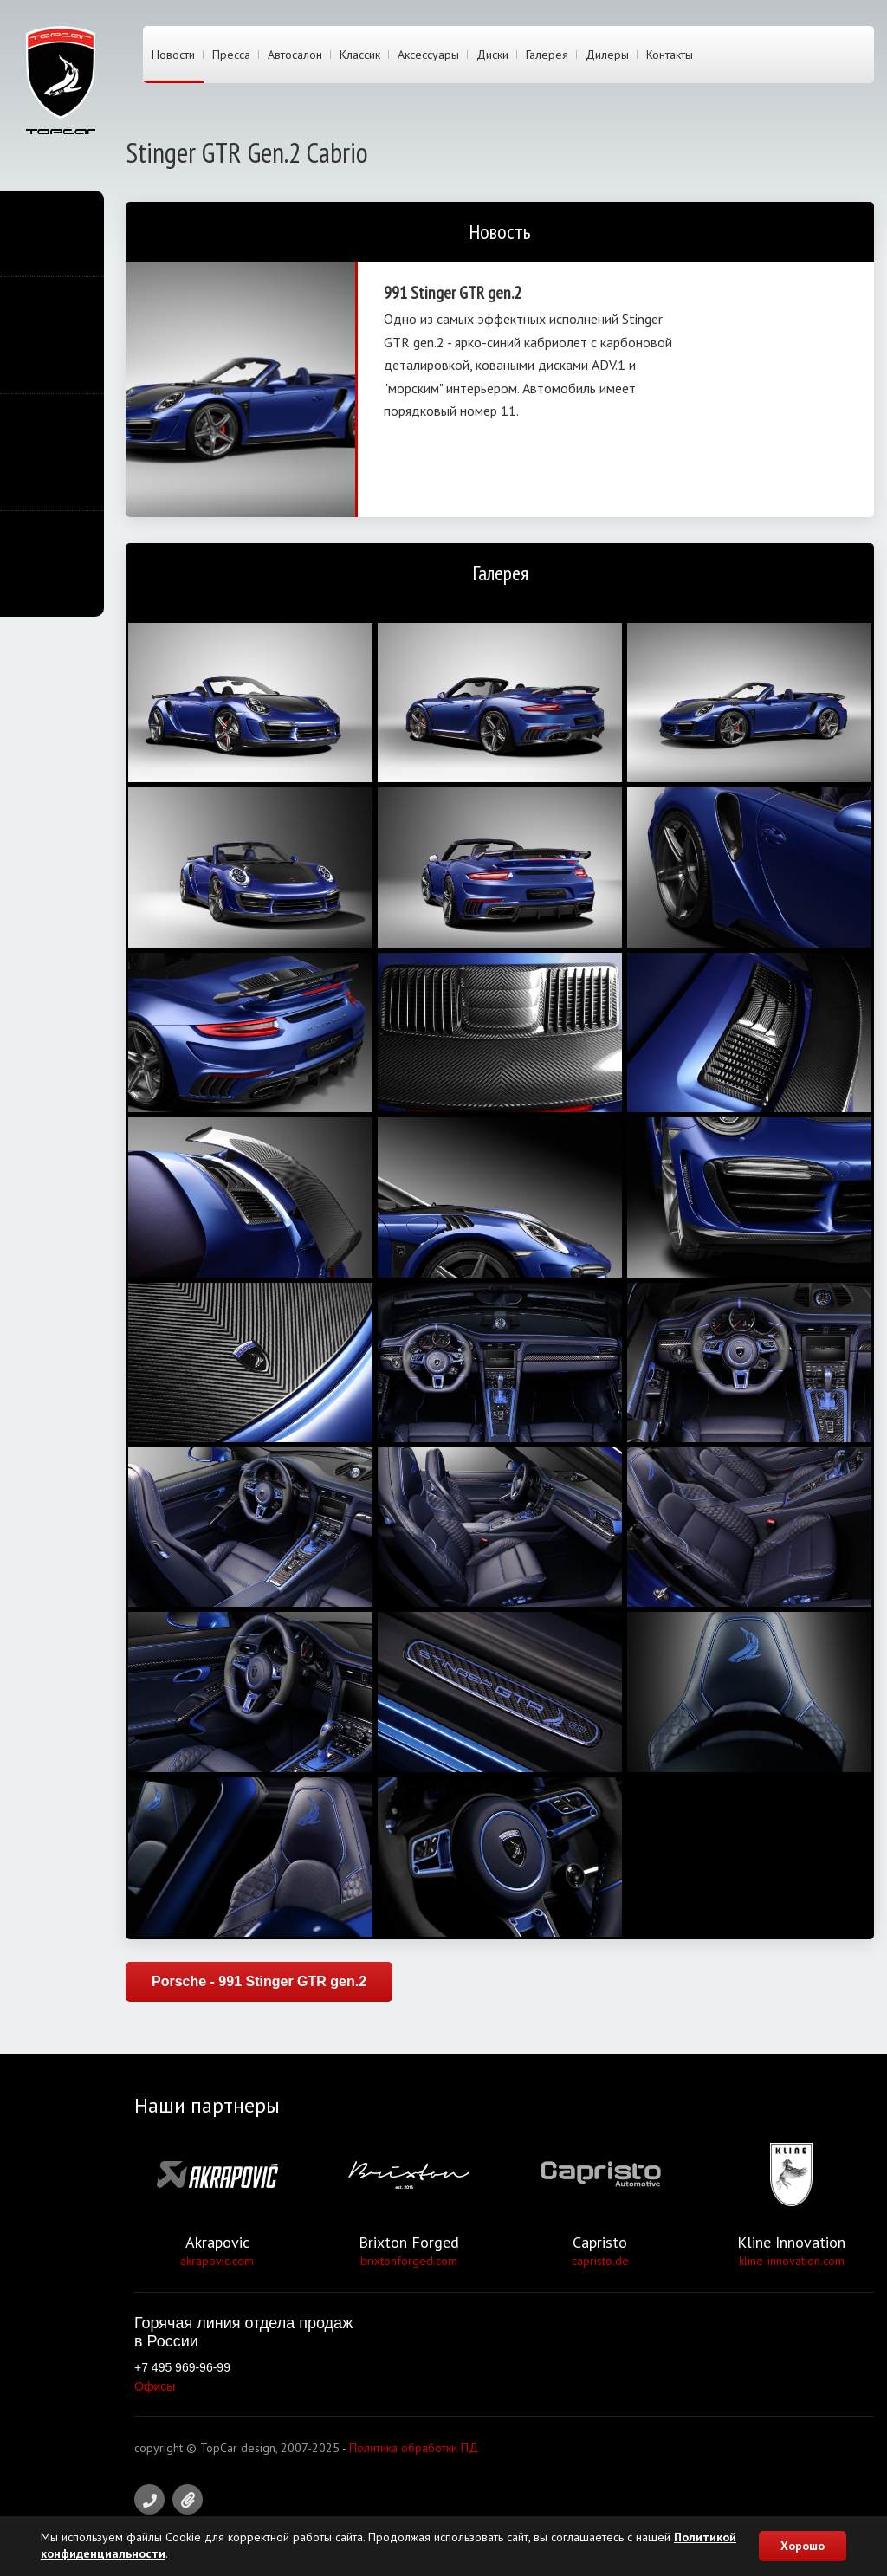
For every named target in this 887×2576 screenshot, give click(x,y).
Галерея (547, 54)
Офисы (154, 2386)
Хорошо (802, 2545)
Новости (173, 54)
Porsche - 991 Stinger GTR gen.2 (259, 1981)
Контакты (669, 54)
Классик (360, 54)
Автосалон (295, 54)
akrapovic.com (217, 2261)
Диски (492, 54)
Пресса (231, 54)
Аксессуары (428, 54)
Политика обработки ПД (413, 2448)
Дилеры (607, 54)
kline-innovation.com (792, 2261)
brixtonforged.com (408, 2261)
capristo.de (600, 2261)
